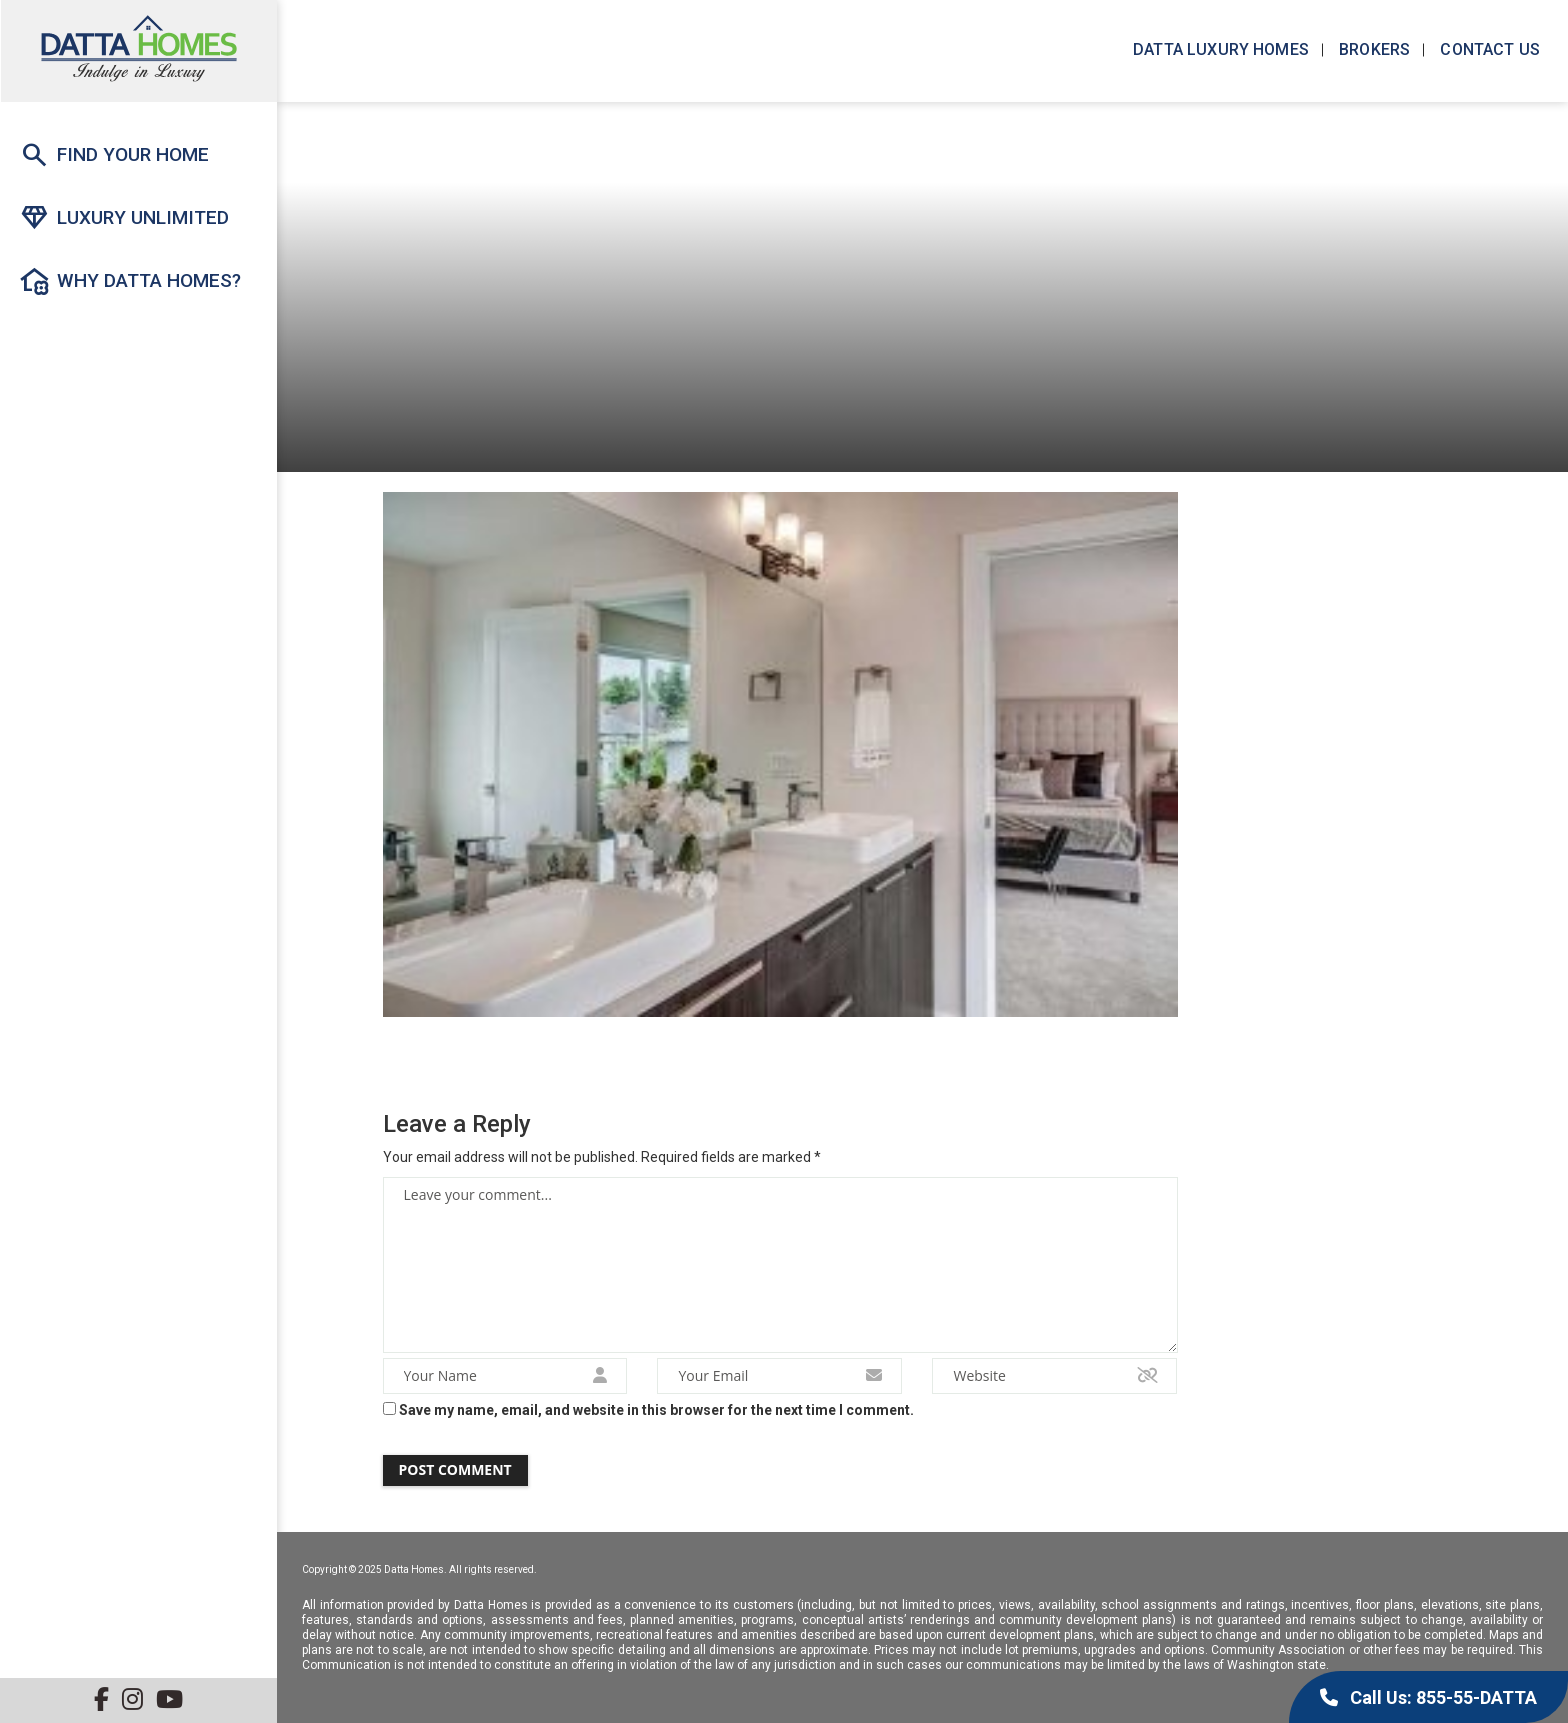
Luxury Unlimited (124, 218)
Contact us (1488, 49)
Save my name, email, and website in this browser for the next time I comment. (656, 1410)
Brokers (1372, 49)
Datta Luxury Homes (1219, 49)
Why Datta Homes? (130, 281)
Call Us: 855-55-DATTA (1428, 1697)
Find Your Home (114, 155)
